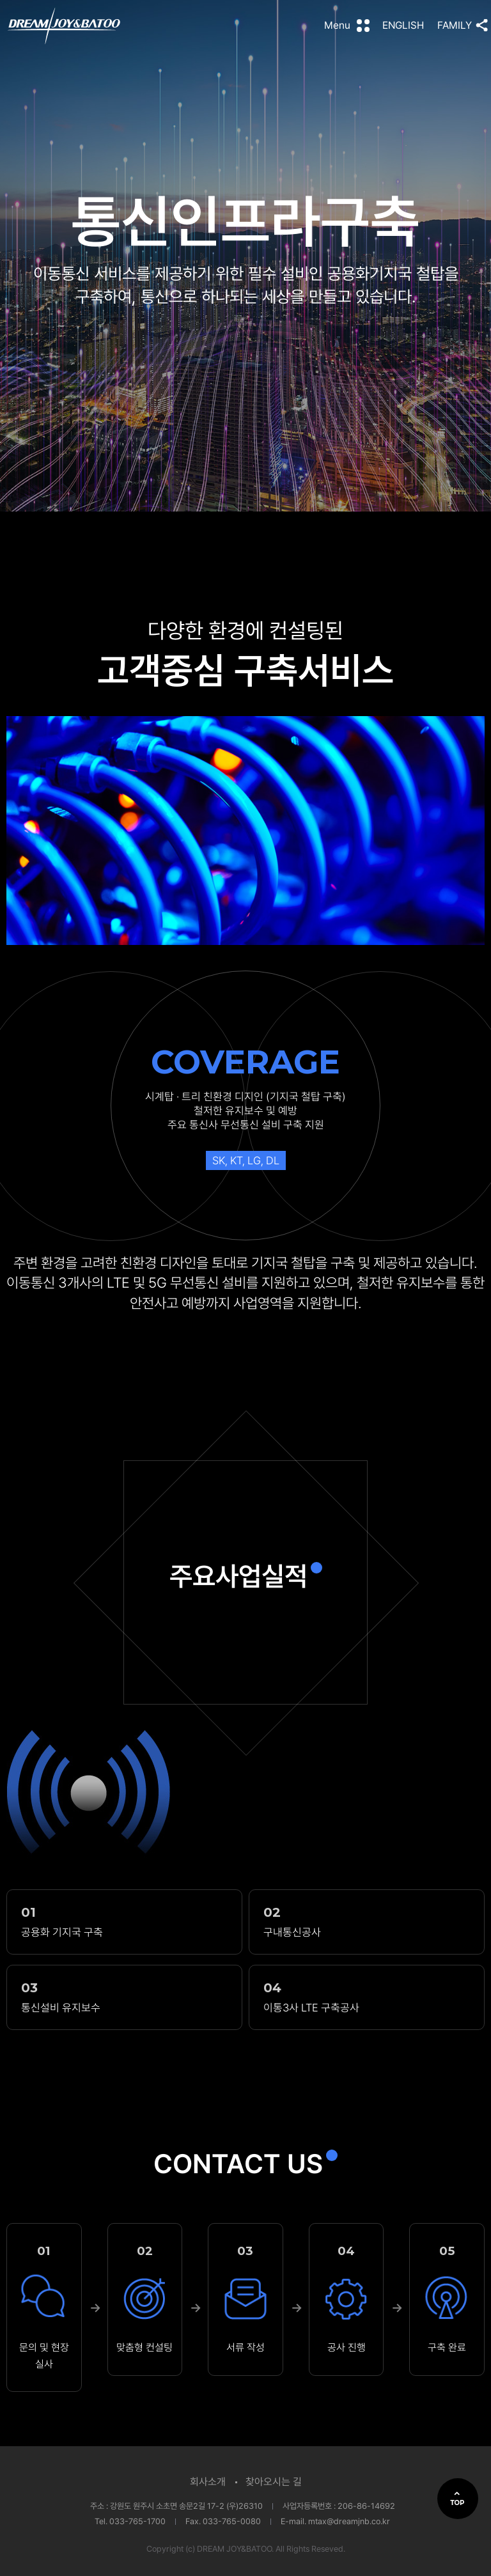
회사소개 (208, 2482)
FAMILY (454, 25)
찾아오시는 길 (274, 2482)
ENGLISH (403, 25)
